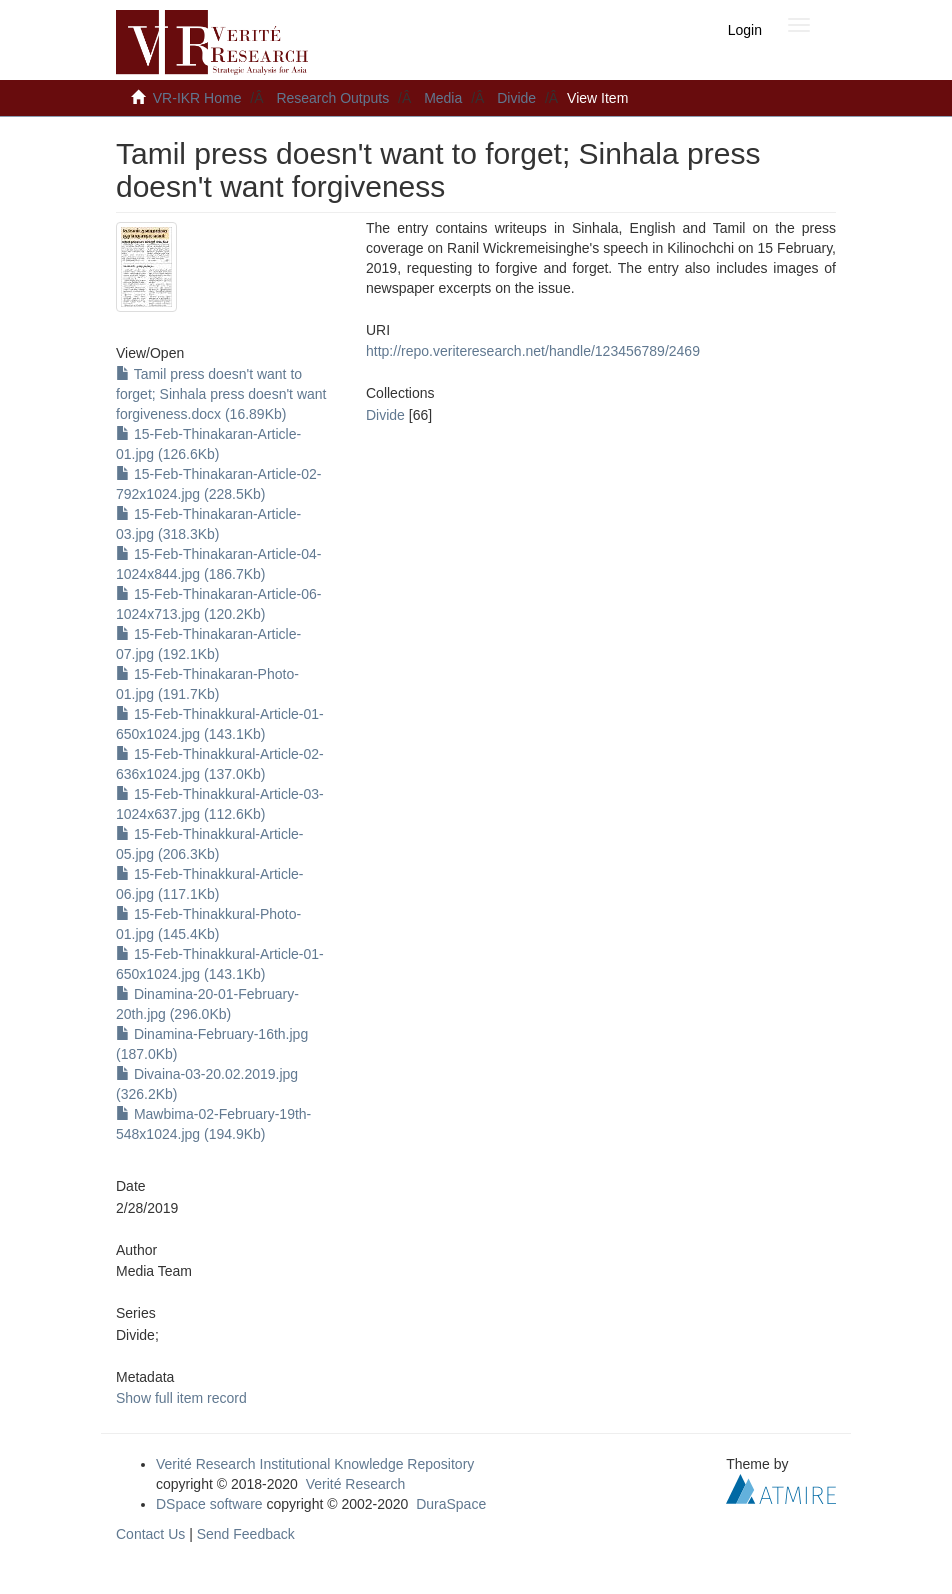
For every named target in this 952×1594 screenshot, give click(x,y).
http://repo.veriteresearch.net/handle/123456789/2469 (533, 351)
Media (443, 98)
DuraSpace (451, 1504)
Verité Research (356, 1484)
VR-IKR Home (197, 98)
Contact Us (150, 1534)
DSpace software (209, 1504)
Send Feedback (246, 1534)
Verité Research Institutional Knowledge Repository (315, 1464)
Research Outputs (332, 98)
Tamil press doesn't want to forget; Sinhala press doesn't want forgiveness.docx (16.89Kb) (221, 394)
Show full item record (181, 1398)
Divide (516, 98)
